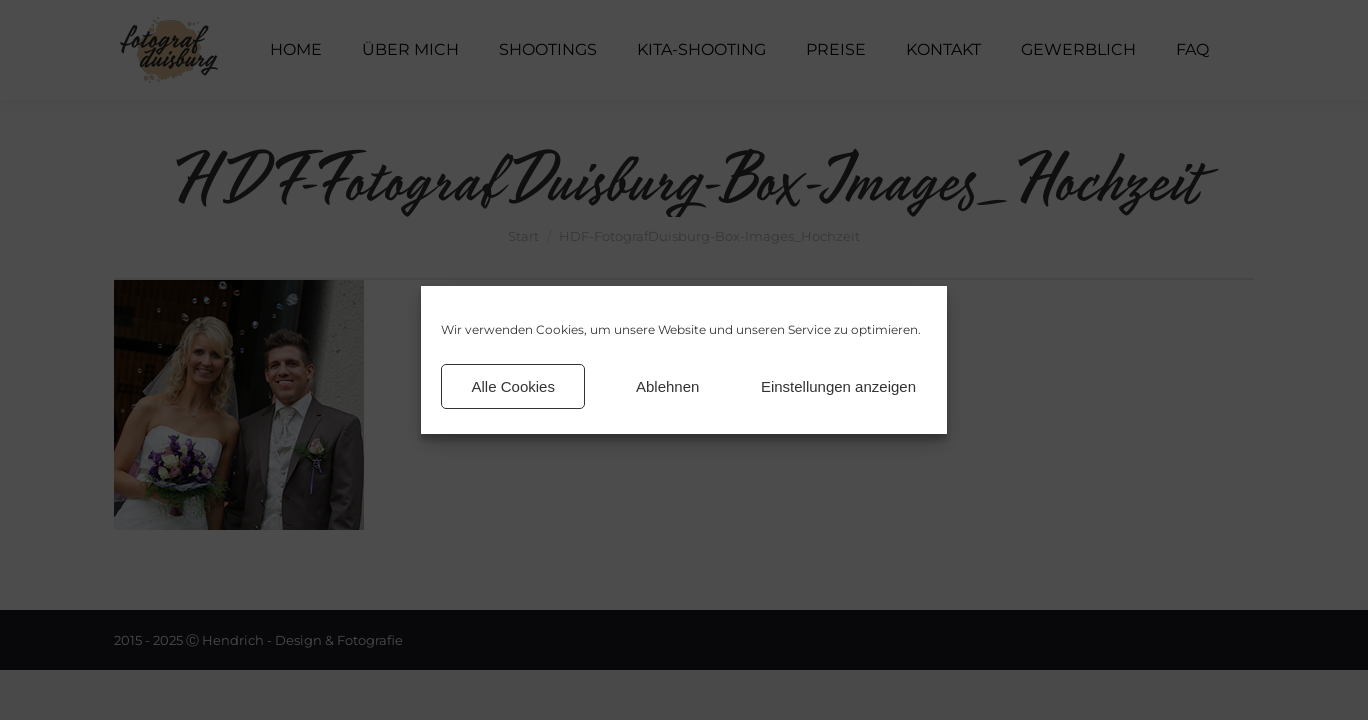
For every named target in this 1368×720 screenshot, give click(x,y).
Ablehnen (667, 386)
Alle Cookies (513, 386)
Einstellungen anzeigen (838, 386)
